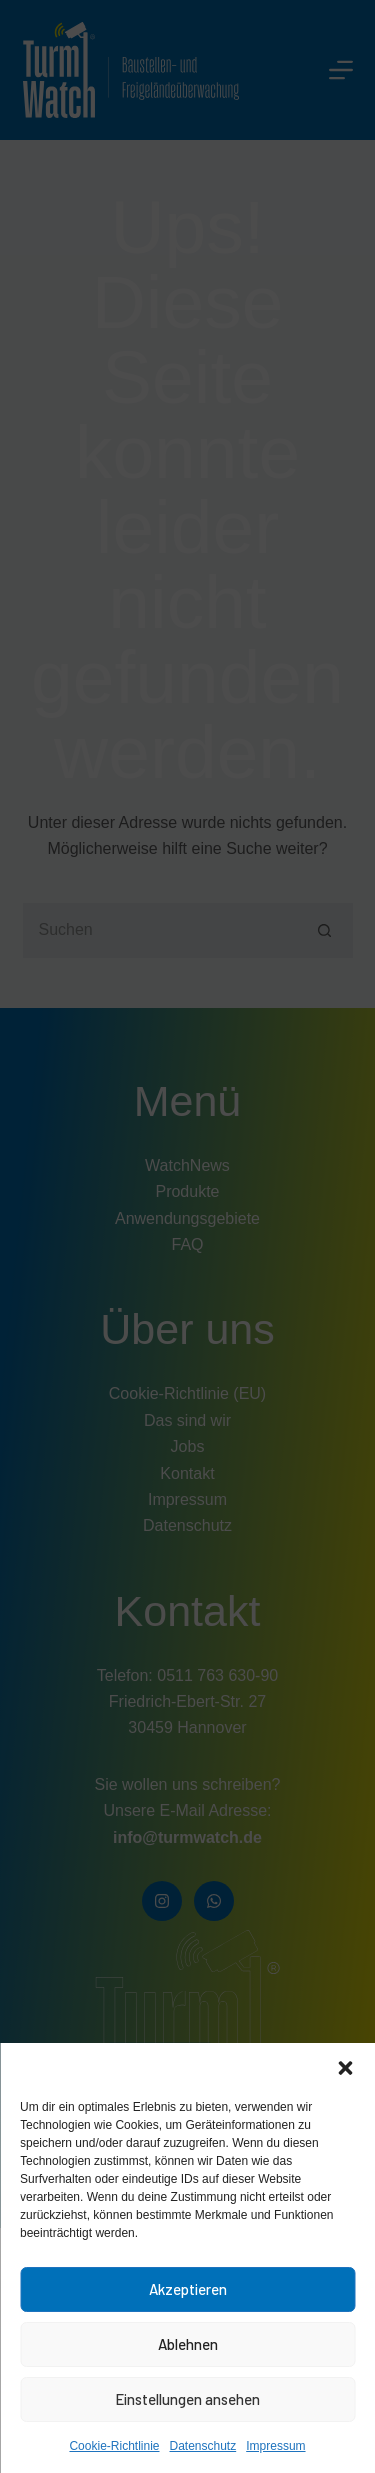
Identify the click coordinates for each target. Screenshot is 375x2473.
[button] (345, 2068)
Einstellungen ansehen (187, 2399)
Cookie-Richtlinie (114, 2446)
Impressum (275, 2446)
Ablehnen (188, 2344)
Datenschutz (203, 2446)
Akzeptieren (188, 2289)
